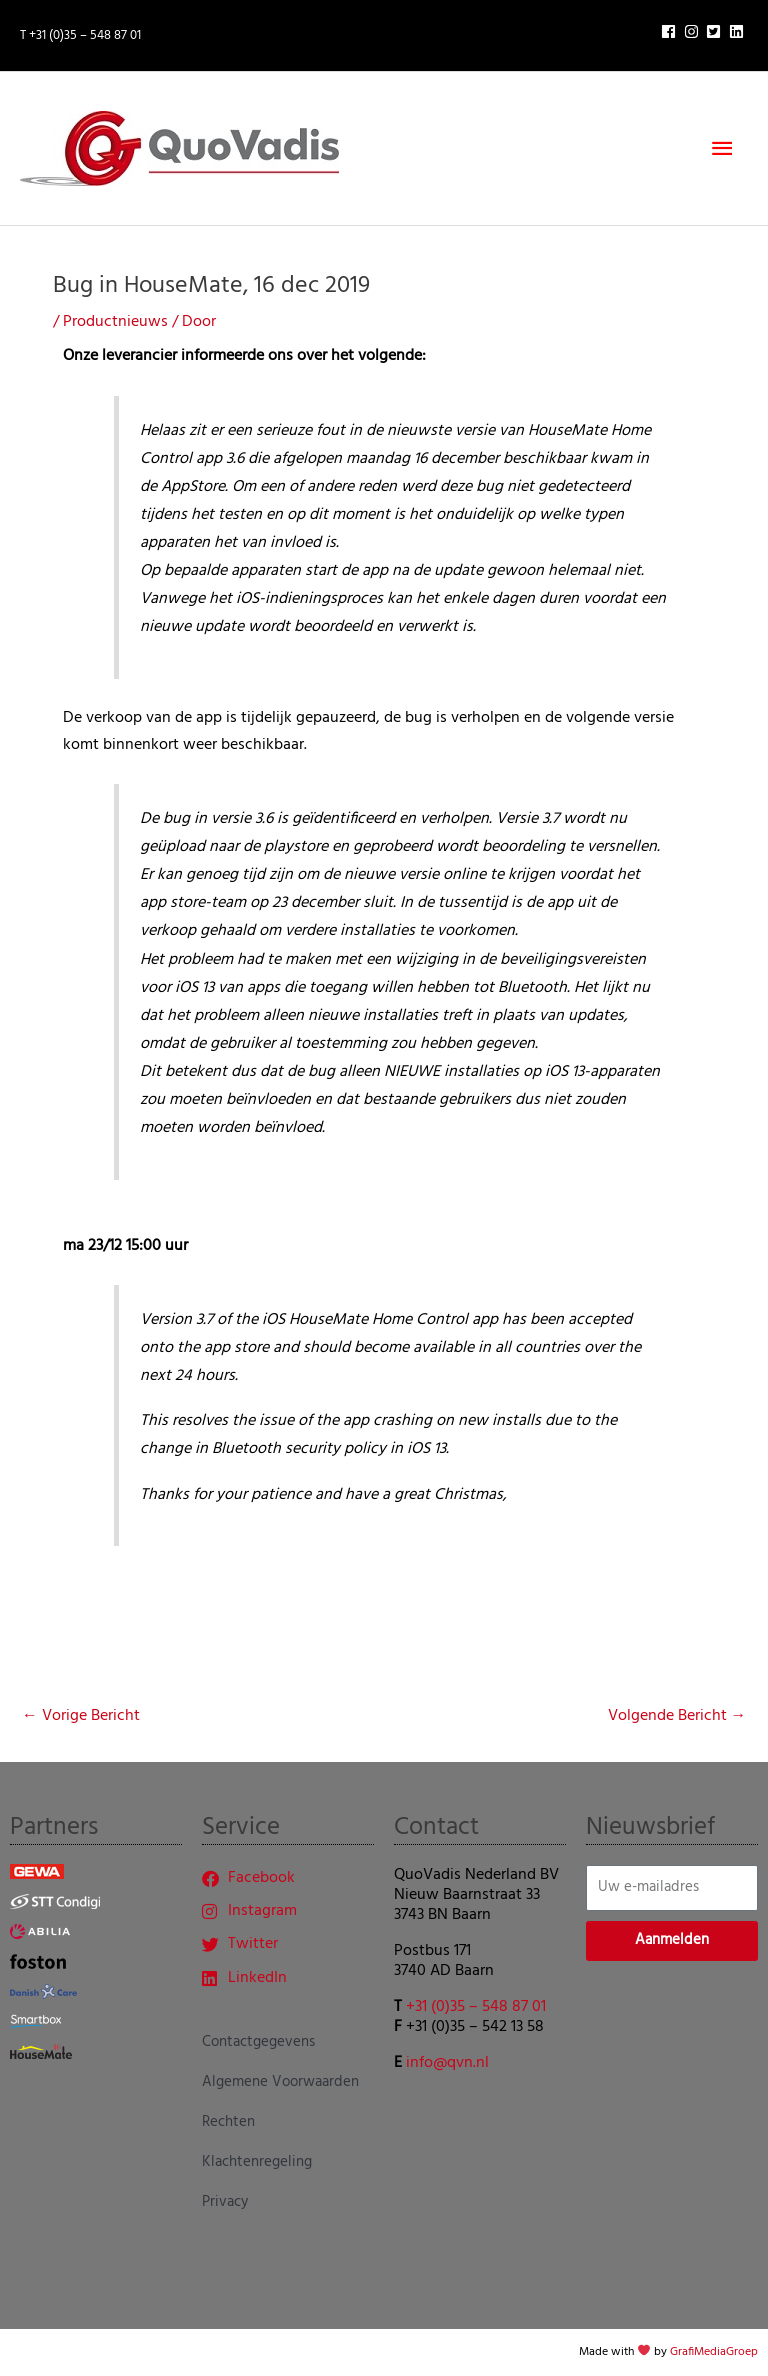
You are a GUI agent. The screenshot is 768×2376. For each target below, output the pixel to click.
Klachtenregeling (257, 2162)
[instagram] (694, 31)
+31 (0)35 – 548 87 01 (476, 2007)
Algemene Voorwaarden (280, 2082)
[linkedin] (739, 31)
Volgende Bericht (677, 1716)
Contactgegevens (258, 2042)
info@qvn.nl (447, 2063)
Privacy (225, 2202)
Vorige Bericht (81, 1716)
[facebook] (671, 31)
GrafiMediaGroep (714, 2352)
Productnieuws (115, 322)
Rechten (228, 2122)
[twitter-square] (716, 31)
